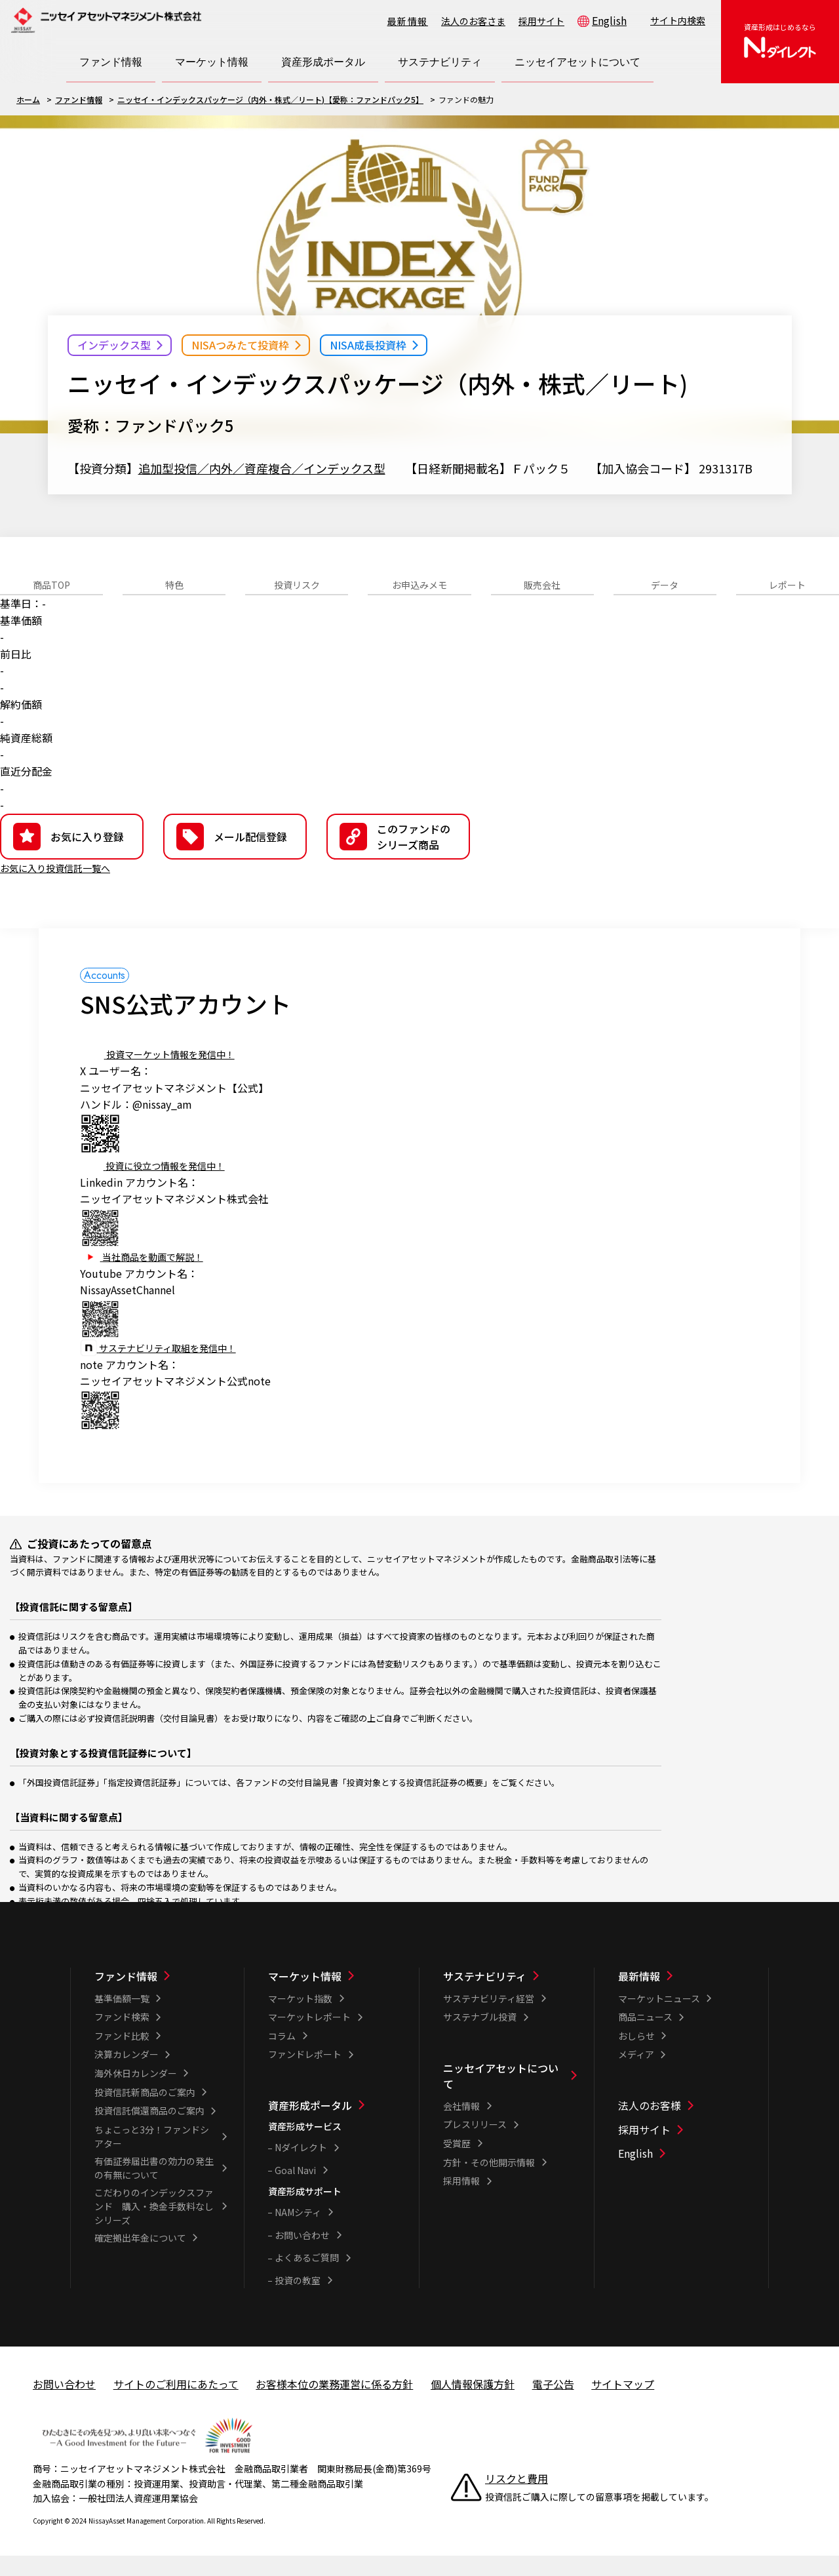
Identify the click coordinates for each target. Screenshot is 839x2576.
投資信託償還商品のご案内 (149, 2130)
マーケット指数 (300, 2018)
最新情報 (407, 21)
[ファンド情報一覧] (160, 1996)
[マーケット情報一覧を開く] (212, 62)
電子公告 (553, 2404)
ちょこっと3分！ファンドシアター (151, 2156)
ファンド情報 (78, 99)
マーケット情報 (304, 1996)
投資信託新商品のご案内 (144, 2112)
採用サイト (541, 21)
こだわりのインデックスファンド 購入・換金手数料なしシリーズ (154, 2226)
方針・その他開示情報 (489, 2182)
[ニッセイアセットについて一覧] (510, 2096)
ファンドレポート (304, 2074)
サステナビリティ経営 (488, 2018)
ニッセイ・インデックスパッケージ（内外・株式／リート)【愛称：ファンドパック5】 (270, 99)
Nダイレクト (301, 2167)
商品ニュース (645, 2037)
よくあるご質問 (307, 2277)
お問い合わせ (302, 2255)
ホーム (28, 99)
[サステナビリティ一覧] (510, 1996)
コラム (282, 2056)
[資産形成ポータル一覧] (335, 2125)
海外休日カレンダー (135, 2093)
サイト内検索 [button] (677, 20)
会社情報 (461, 2126)
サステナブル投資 (480, 2037)
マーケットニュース (659, 2018)
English (609, 20)
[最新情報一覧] (685, 1996)
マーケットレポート (309, 2037)
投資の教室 (298, 2300)
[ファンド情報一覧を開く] (110, 62)
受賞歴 (457, 2163)
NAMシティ (298, 2232)
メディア (636, 2074)
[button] (398, 857)
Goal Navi (295, 2190)
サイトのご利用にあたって (176, 2404)
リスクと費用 (516, 2499)
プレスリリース (475, 2144)
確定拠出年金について (140, 2258)
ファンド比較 (121, 2056)
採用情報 (461, 2201)
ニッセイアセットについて (500, 2096)
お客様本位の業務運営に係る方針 (334, 2404)
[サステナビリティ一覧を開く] (440, 62)
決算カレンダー (126, 2074)
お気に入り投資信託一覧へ (63, 888)
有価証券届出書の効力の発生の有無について (154, 2188)
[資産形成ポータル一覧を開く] (323, 62)
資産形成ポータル (310, 2125)
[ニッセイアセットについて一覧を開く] (577, 62)
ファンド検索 (121, 2037)
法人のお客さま (473, 21)
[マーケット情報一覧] (335, 1996)
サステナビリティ (484, 1996)
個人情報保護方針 (473, 2404)
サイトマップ (622, 2404)
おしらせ (636, 2056)
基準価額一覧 (121, 2018)
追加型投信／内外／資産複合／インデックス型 (261, 468)
